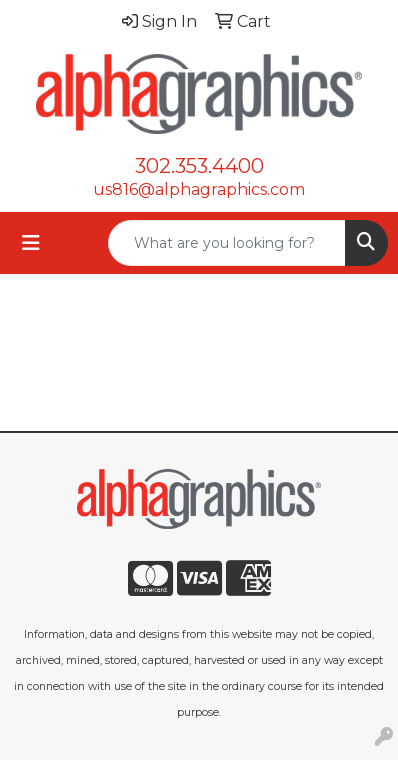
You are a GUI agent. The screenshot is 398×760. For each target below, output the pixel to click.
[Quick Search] (227, 243)
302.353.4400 (199, 166)
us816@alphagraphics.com (199, 189)
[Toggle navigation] (31, 243)
